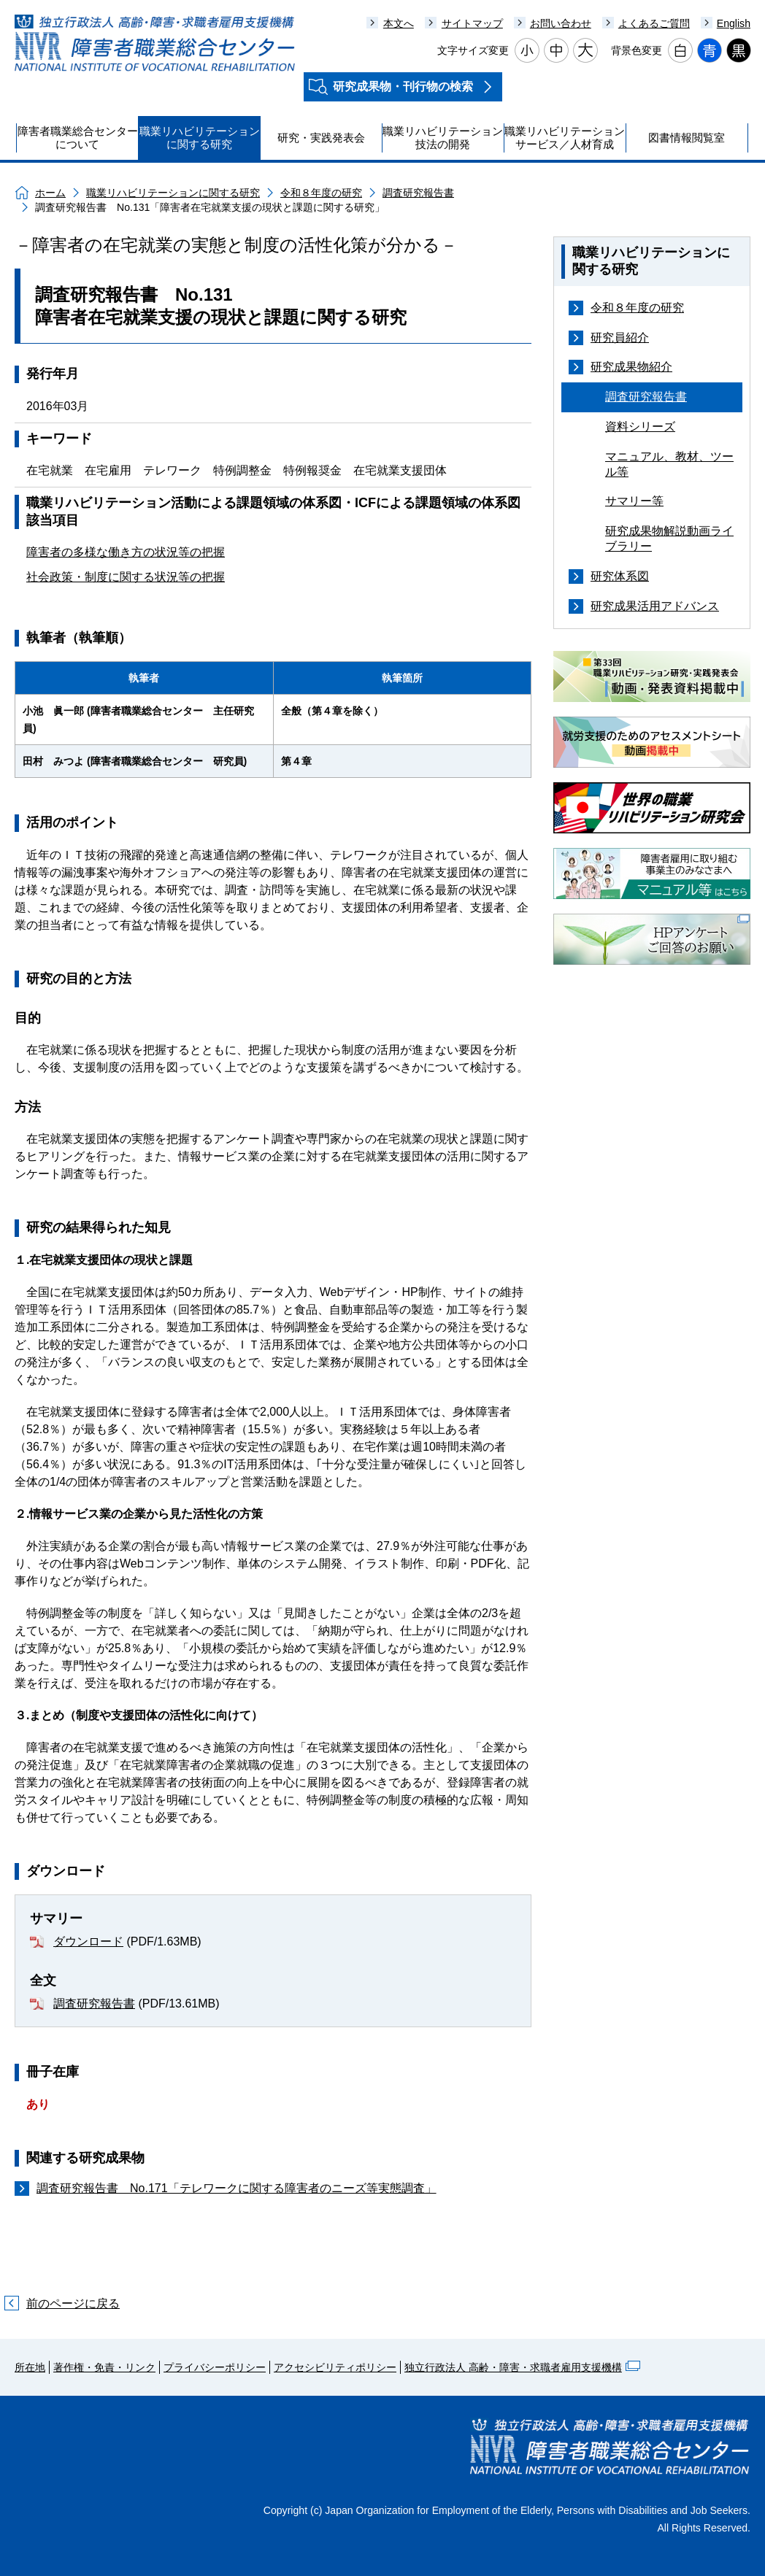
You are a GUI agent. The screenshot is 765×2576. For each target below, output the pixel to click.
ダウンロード (88, 1941)
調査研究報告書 (418, 192)
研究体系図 (620, 576)
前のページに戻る (73, 2303)
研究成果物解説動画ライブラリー (669, 538)
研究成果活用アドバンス (655, 606)
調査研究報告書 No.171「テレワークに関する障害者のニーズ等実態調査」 (236, 2188)
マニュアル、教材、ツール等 (669, 464)
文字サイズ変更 (473, 50)
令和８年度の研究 (321, 192)
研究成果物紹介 (631, 366)
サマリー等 (634, 501)
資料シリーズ (640, 426)
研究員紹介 (620, 337)
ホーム (50, 192)
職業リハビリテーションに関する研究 (173, 192)
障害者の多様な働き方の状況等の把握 (125, 552)
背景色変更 (636, 50)
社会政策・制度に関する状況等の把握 (125, 577)
